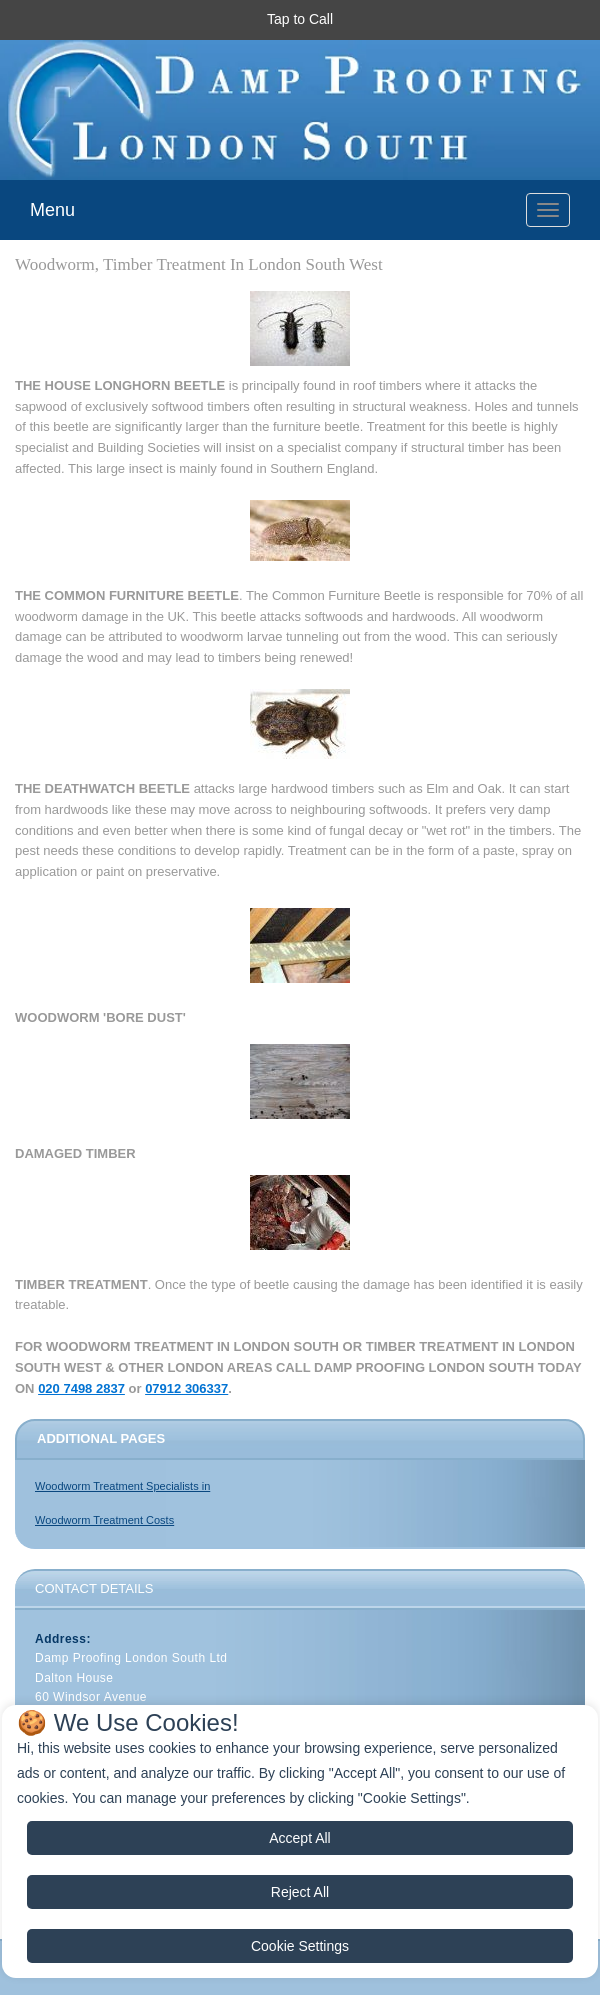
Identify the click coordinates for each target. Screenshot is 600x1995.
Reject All (300, 1892)
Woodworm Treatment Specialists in (122, 1486)
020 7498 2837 (81, 1388)
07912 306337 (186, 1388)
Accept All (299, 1838)
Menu (52, 210)
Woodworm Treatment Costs (104, 1520)
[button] (300, 20)
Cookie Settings (300, 1946)
